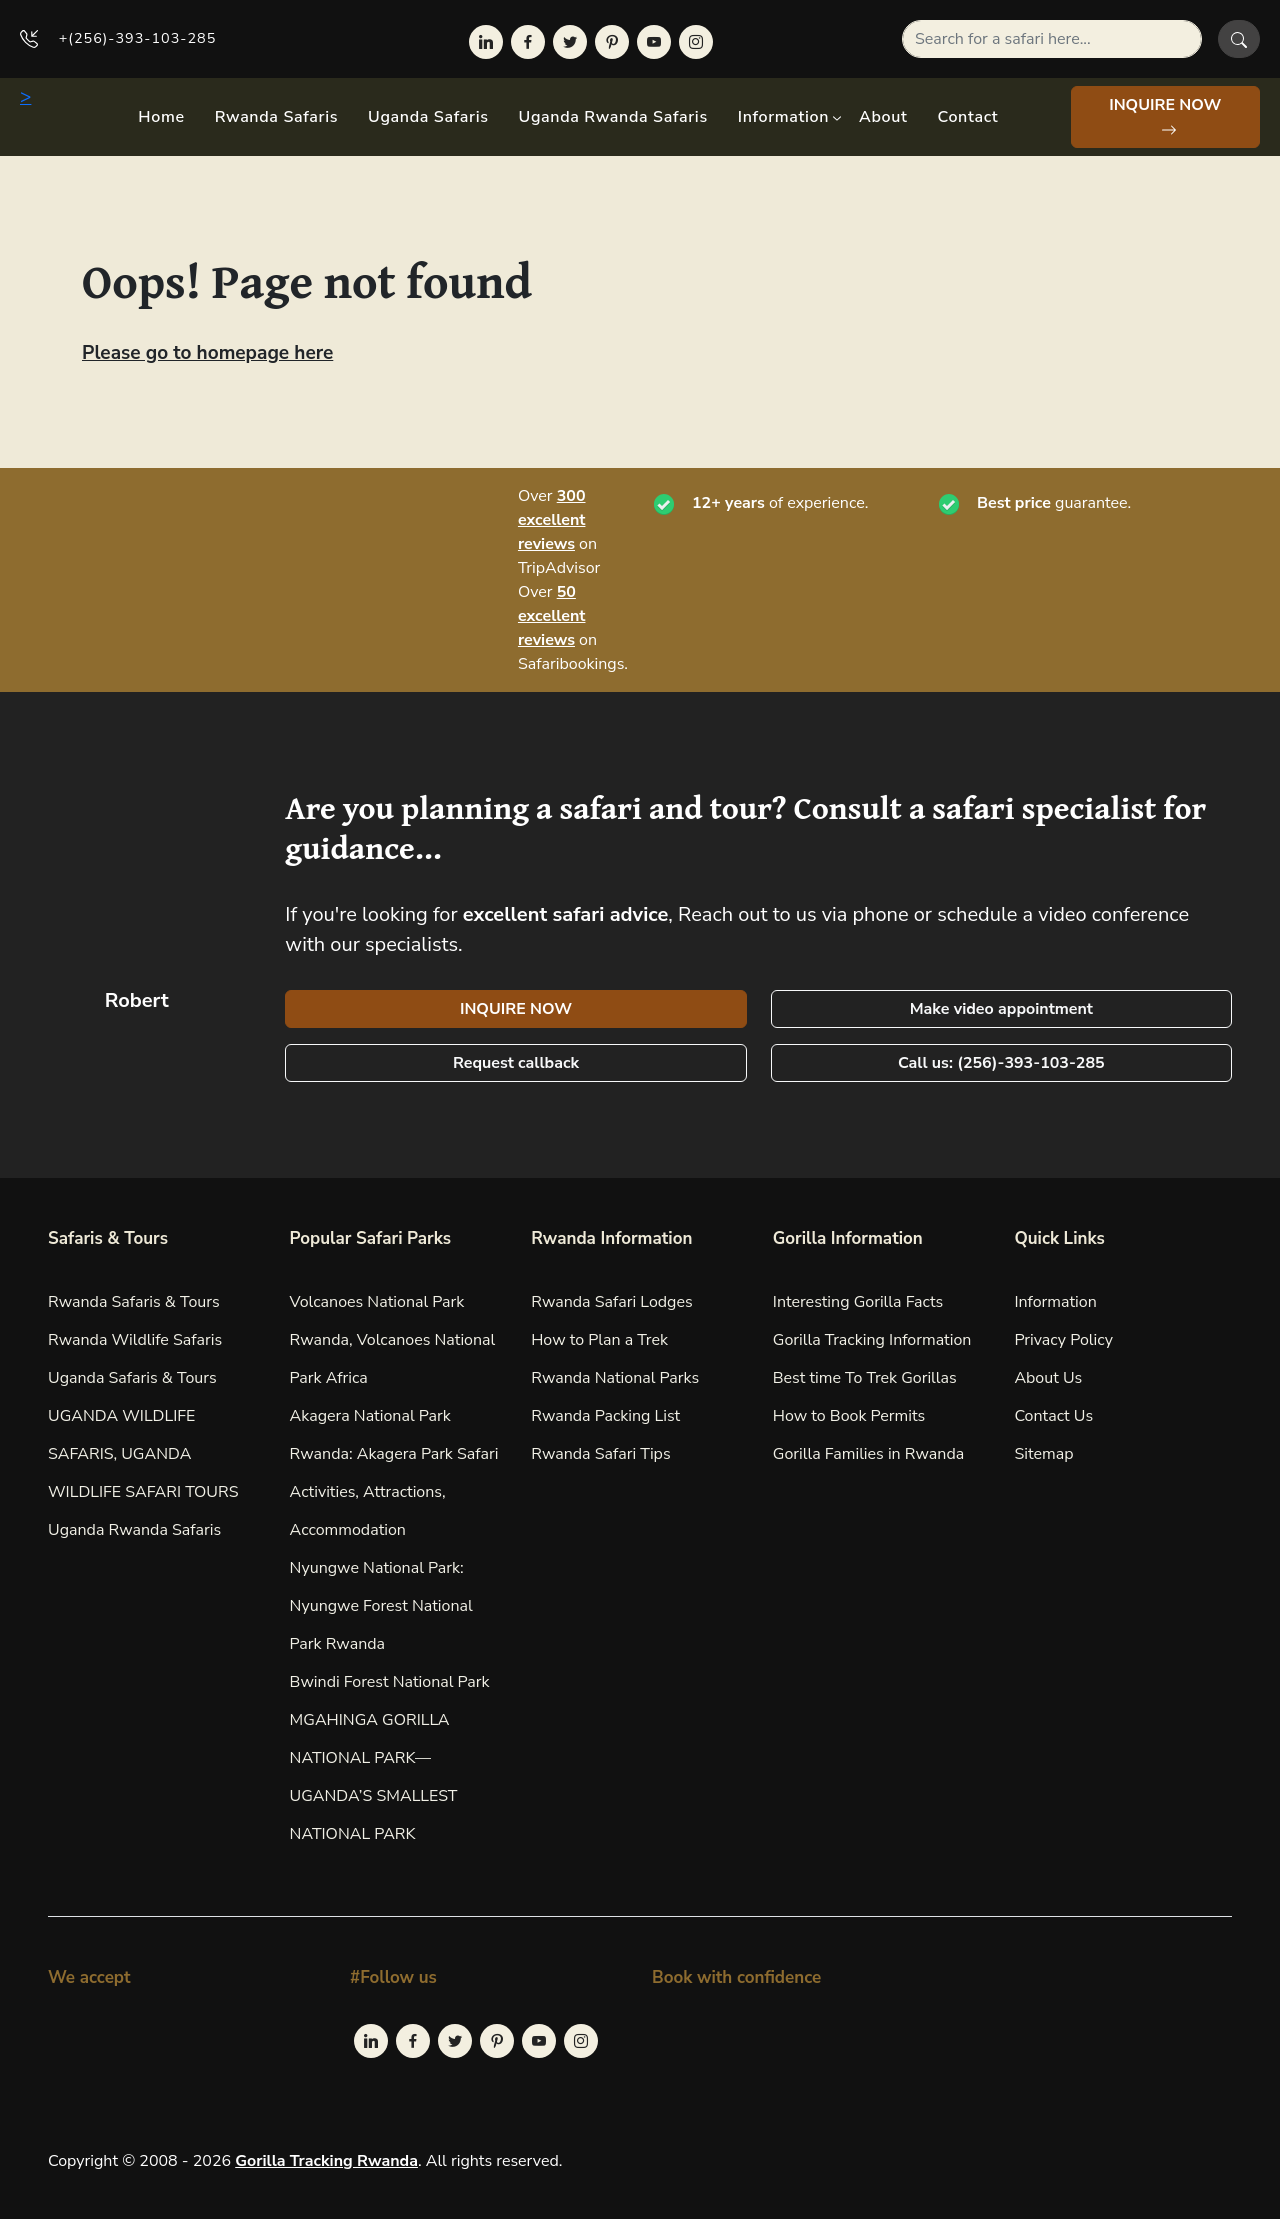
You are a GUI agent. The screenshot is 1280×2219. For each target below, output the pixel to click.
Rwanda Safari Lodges (612, 1302)
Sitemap (1043, 1454)
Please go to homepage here (207, 353)
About (883, 117)
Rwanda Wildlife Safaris (135, 1340)
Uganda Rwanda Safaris (613, 117)
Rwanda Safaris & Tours (134, 1302)
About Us (1048, 1378)
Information (783, 117)
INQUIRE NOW (1165, 116)
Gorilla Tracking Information (872, 1340)
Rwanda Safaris (276, 117)
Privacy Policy (1063, 1340)
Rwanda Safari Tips (600, 1454)
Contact (968, 117)
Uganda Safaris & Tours (132, 1378)
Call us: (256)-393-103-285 (1001, 1063)
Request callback (516, 1063)
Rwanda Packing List (605, 1416)
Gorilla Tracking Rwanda (326, 2161)
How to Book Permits (849, 1416)
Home (161, 117)
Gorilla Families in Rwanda (868, 1454)
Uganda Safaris (428, 117)
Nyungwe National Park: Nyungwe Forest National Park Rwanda (381, 1606)
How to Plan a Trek (599, 1340)
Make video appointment (1001, 1009)
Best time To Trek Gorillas (865, 1378)
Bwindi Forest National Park (390, 1682)
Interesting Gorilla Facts (858, 1302)
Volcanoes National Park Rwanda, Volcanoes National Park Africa (393, 1340)
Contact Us (1053, 1416)
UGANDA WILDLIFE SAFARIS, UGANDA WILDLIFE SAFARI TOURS (143, 1454)
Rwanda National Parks (615, 1378)
